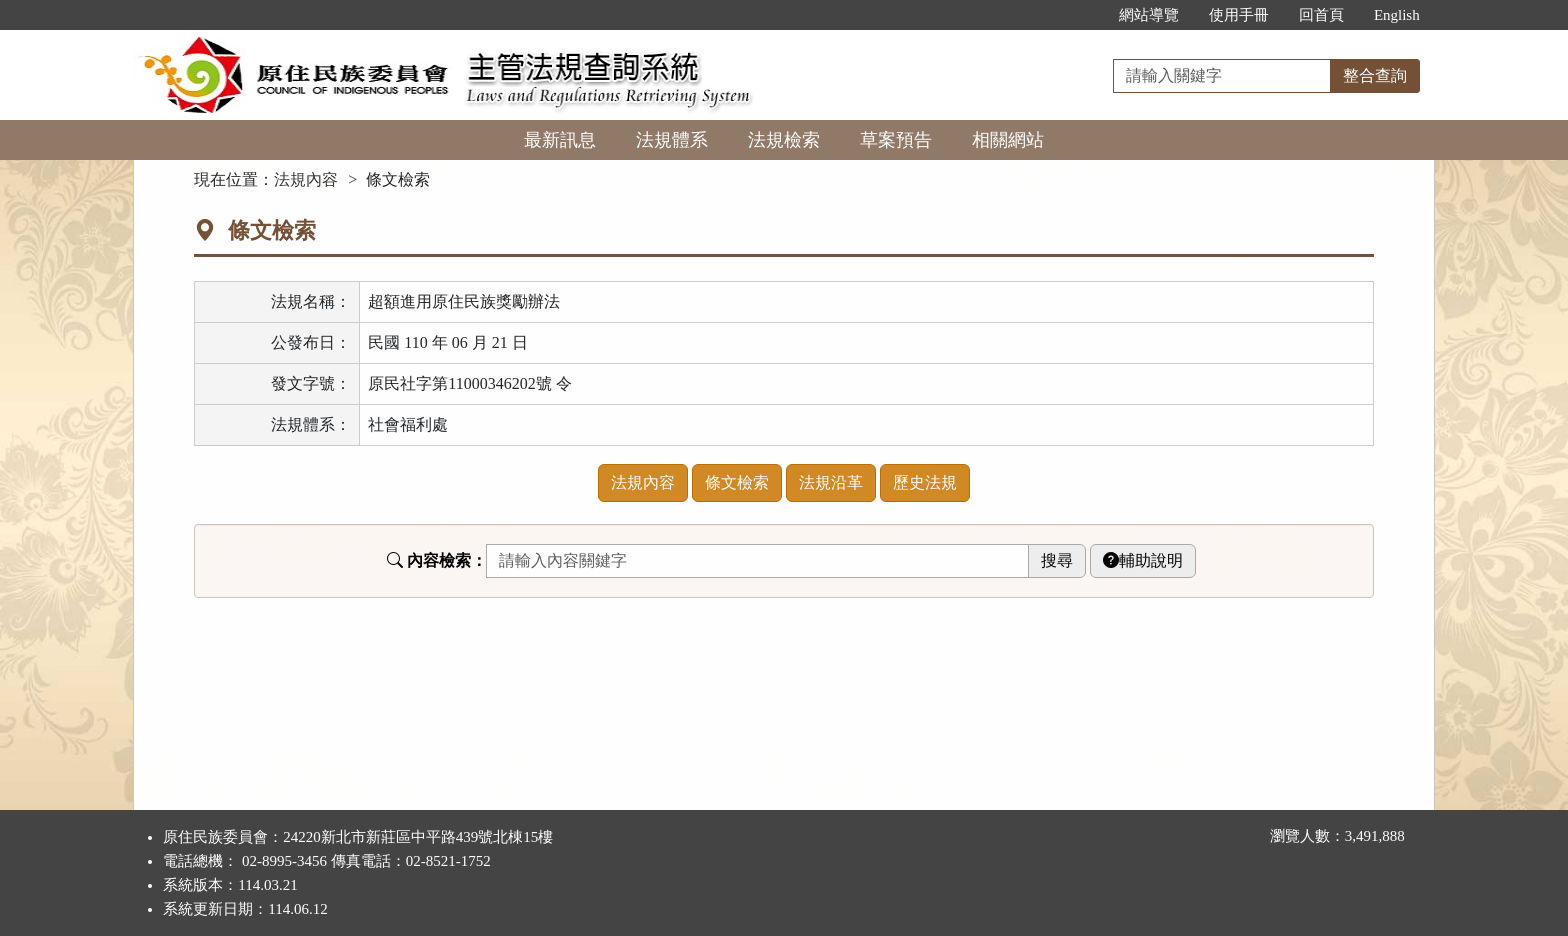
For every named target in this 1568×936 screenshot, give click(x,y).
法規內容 (306, 179)
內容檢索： (437, 560)
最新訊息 (560, 140)
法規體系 (672, 140)
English (1397, 15)
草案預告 (896, 140)
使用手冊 (1239, 15)
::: (1082, 15)
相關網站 (1008, 140)
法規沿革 (831, 482)
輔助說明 (1143, 560)
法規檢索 (784, 140)
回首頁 (1321, 15)
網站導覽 (1149, 15)
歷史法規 (925, 482)
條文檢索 (737, 482)
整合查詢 (1375, 75)
